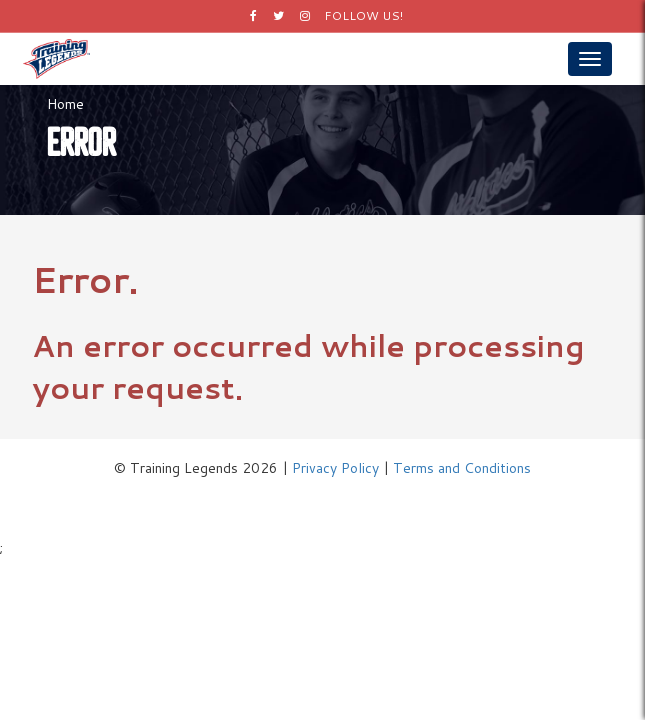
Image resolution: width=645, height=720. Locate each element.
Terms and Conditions (462, 468)
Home (65, 104)
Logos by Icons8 (322, 498)
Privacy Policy (335, 468)
